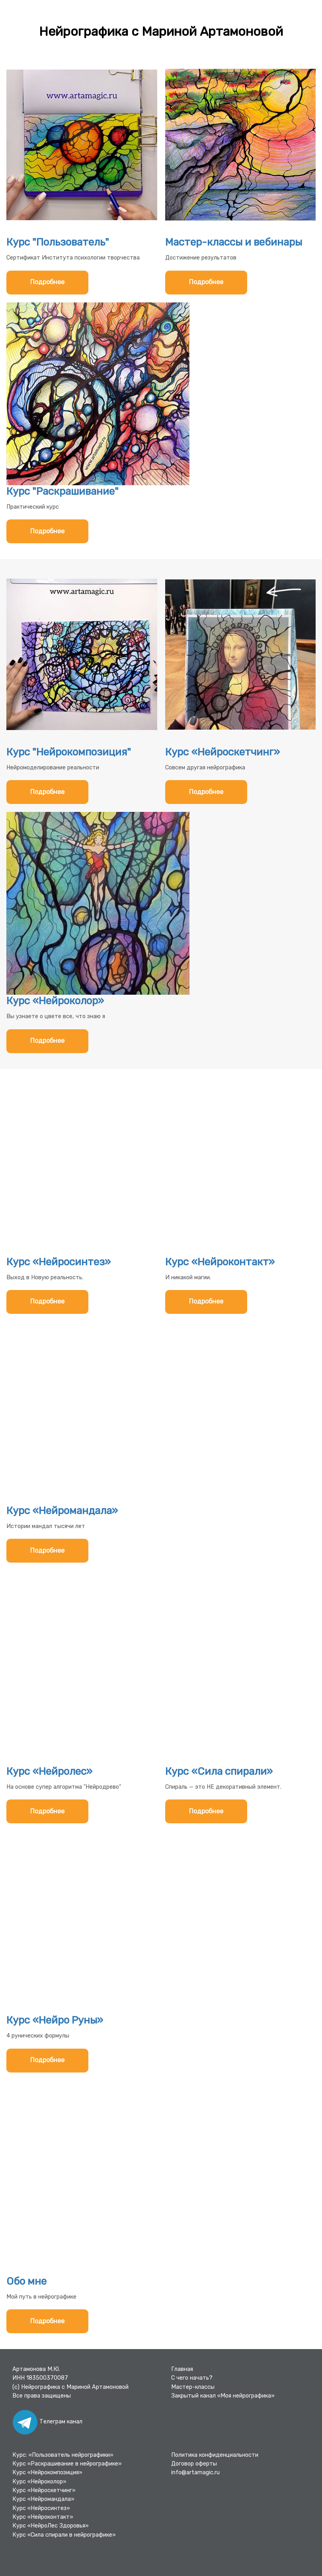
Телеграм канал (47, 2421)
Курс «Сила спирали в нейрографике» (64, 2534)
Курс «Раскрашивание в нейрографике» (67, 2463)
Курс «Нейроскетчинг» (44, 2490)
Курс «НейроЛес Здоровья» (50, 2525)
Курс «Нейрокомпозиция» (47, 2472)
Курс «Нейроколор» (39, 2481)
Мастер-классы (193, 2387)
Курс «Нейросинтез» (41, 2508)
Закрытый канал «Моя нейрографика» (223, 2395)
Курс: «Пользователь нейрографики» (62, 2455)
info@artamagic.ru (195, 2472)
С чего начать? (192, 2378)
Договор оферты (194, 2463)
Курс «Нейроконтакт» (42, 2517)
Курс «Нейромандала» (43, 2499)
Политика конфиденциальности (214, 2455)
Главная (182, 2369)
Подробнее (47, 282)
